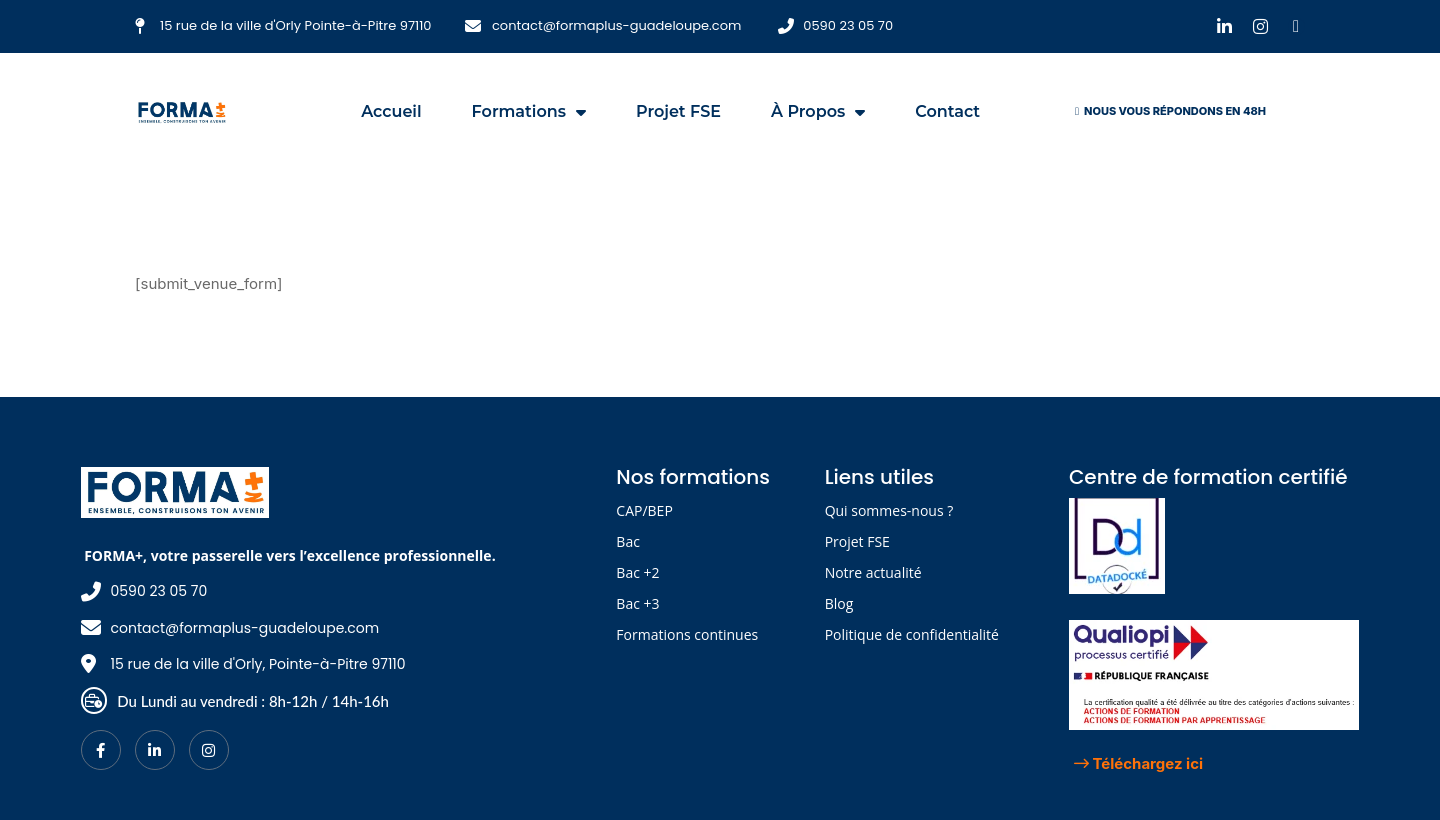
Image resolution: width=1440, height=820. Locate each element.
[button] (1170, 112)
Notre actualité (873, 572)
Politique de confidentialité (912, 634)
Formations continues (687, 634)
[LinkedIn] (155, 750)
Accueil (391, 111)
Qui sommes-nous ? (889, 510)
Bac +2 (637, 572)
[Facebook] (101, 750)
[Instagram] (209, 750)
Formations (529, 112)
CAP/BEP (644, 510)
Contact (947, 111)
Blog (839, 603)
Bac (628, 541)
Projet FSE (678, 111)
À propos (818, 112)
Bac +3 (637, 603)
